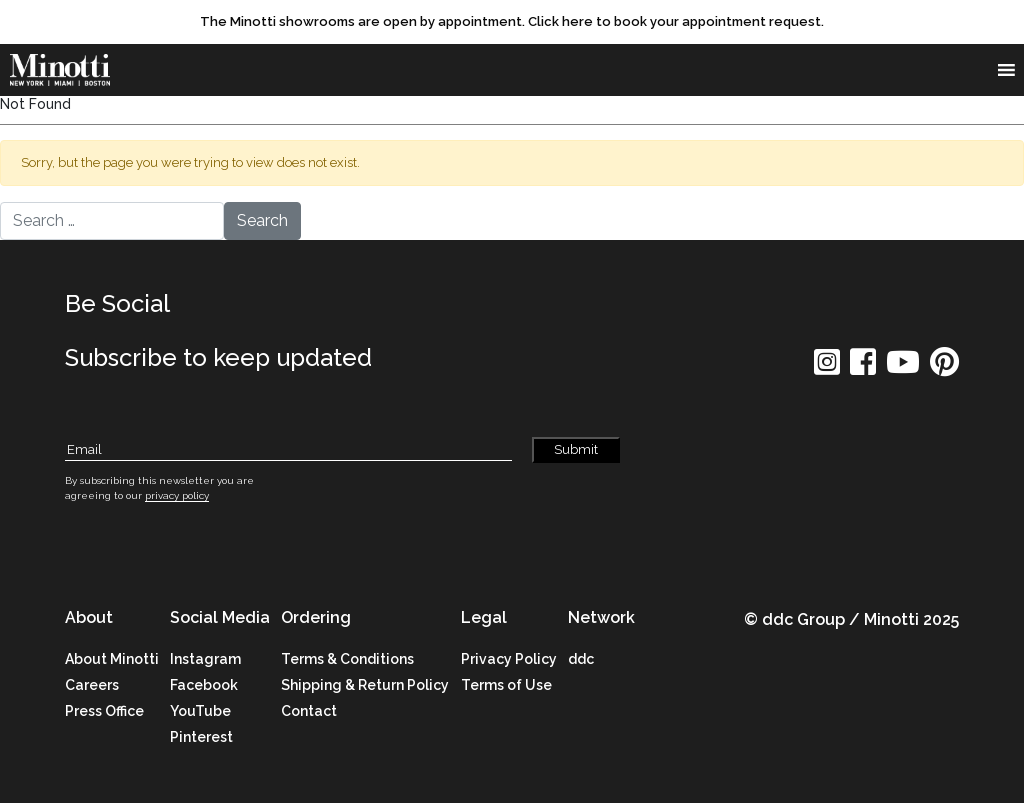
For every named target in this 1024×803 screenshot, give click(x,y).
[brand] (65, 70)
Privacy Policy (509, 659)
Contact (309, 711)
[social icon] (827, 368)
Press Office (104, 711)
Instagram (205, 659)
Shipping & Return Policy (365, 685)
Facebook (204, 685)
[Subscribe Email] (288, 450)
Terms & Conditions (347, 659)
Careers (92, 685)
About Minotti (112, 659)
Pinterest (201, 737)
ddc (581, 659)
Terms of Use (506, 685)
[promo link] (512, 22)
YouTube (200, 711)
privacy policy (177, 495)
